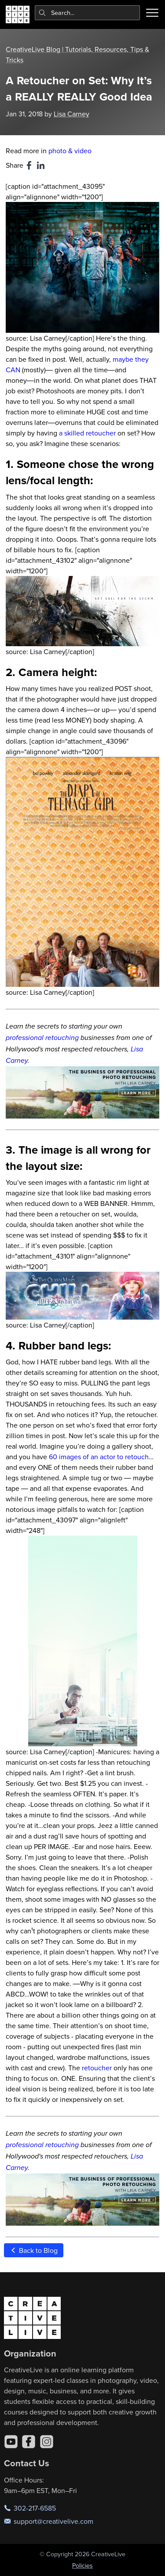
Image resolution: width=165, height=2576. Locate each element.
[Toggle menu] (152, 13)
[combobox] (87, 13)
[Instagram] (47, 2442)
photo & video (70, 150)
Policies (82, 2565)
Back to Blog (33, 2250)
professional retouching (42, 1038)
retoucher (97, 2067)
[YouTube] (11, 2442)
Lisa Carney (71, 114)
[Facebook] (29, 2442)
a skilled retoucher (87, 433)
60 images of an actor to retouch (99, 1456)
